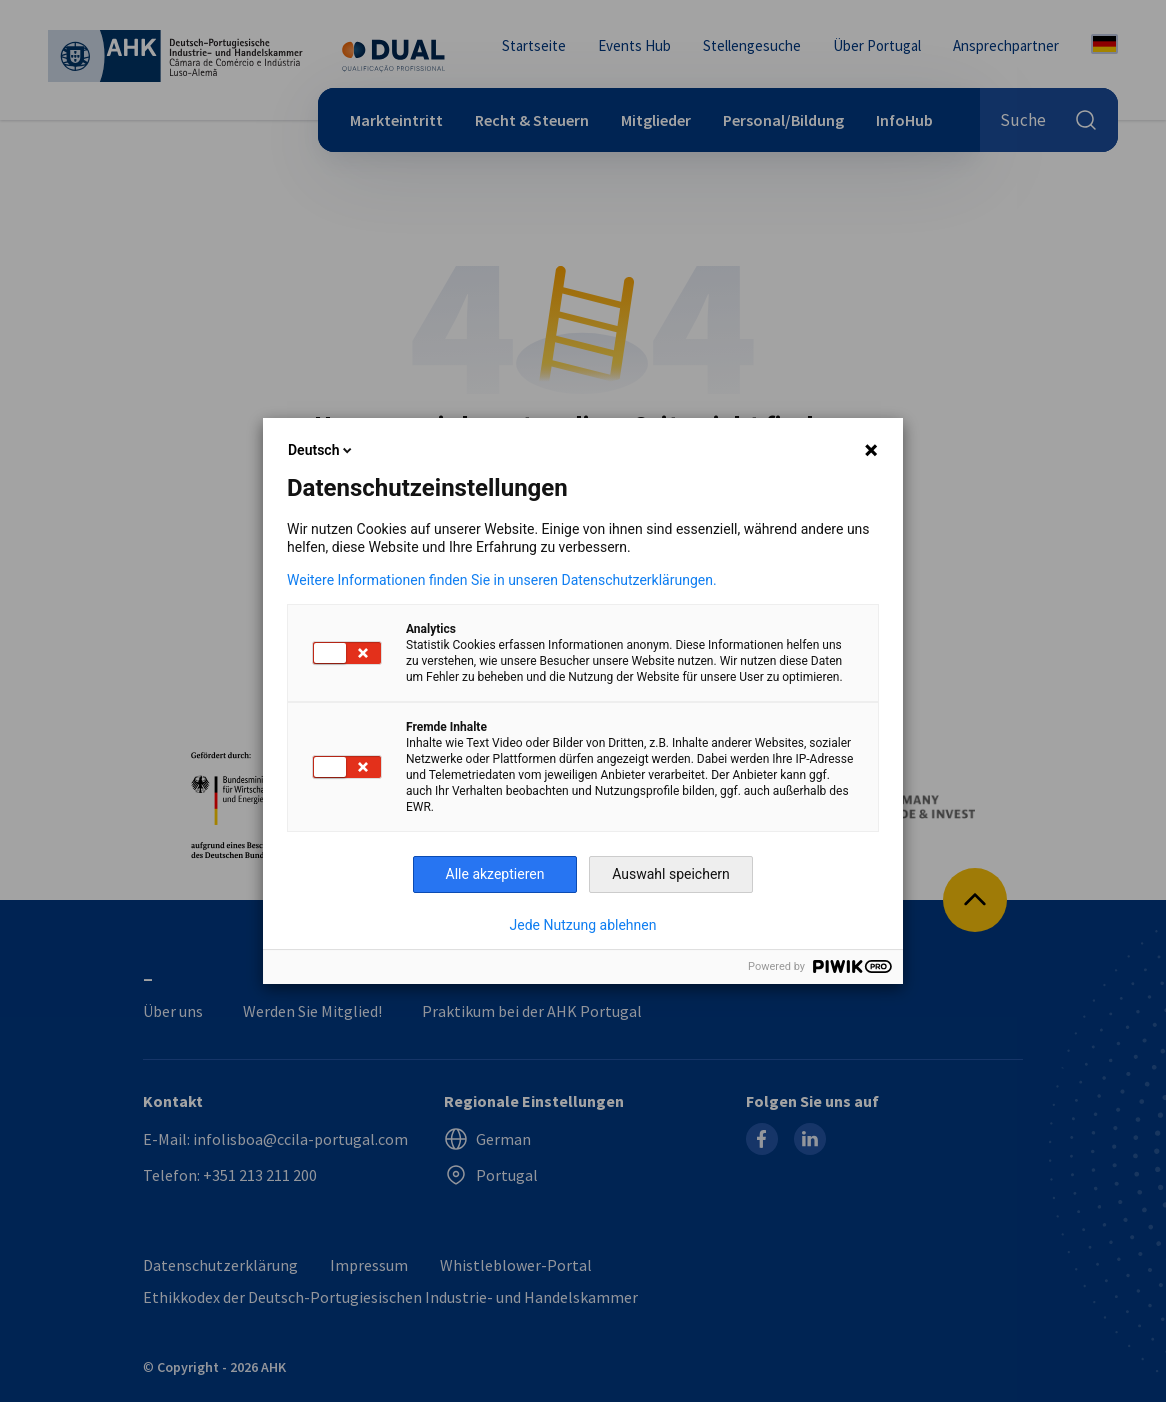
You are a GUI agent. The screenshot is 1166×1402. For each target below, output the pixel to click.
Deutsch (321, 450)
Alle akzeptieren (495, 874)
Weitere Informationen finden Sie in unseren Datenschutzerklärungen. (502, 580)
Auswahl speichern (671, 874)
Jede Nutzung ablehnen (583, 925)
